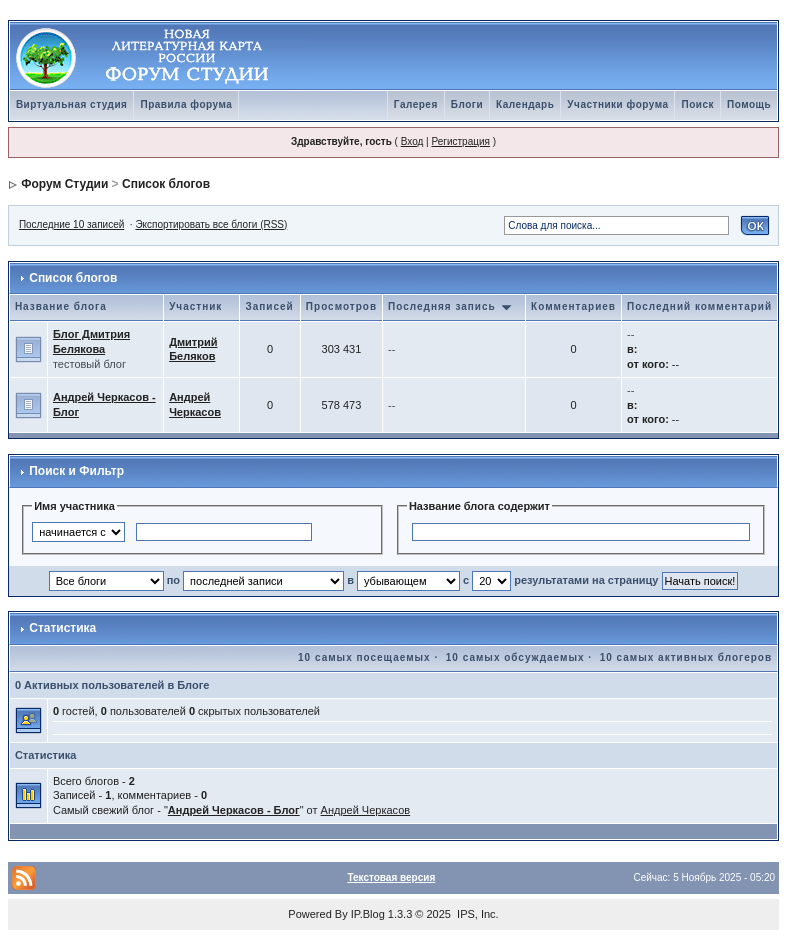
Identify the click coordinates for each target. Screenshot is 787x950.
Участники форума (617, 104)
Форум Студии (64, 184)
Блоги (467, 104)
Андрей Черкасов (366, 810)
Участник (195, 306)
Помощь (749, 104)
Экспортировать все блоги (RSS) (211, 224)
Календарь (525, 104)
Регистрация (460, 141)
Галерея (416, 104)
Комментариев (573, 306)
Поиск (697, 104)
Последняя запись (450, 306)
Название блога (61, 306)
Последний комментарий (699, 306)
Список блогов (166, 184)
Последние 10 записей (71, 224)
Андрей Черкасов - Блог (234, 810)
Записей (269, 306)
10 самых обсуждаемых (515, 657)
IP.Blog (368, 914)
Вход (412, 141)
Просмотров (341, 306)
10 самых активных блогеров (686, 657)
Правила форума (186, 104)
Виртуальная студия (72, 104)
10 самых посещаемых (364, 657)
